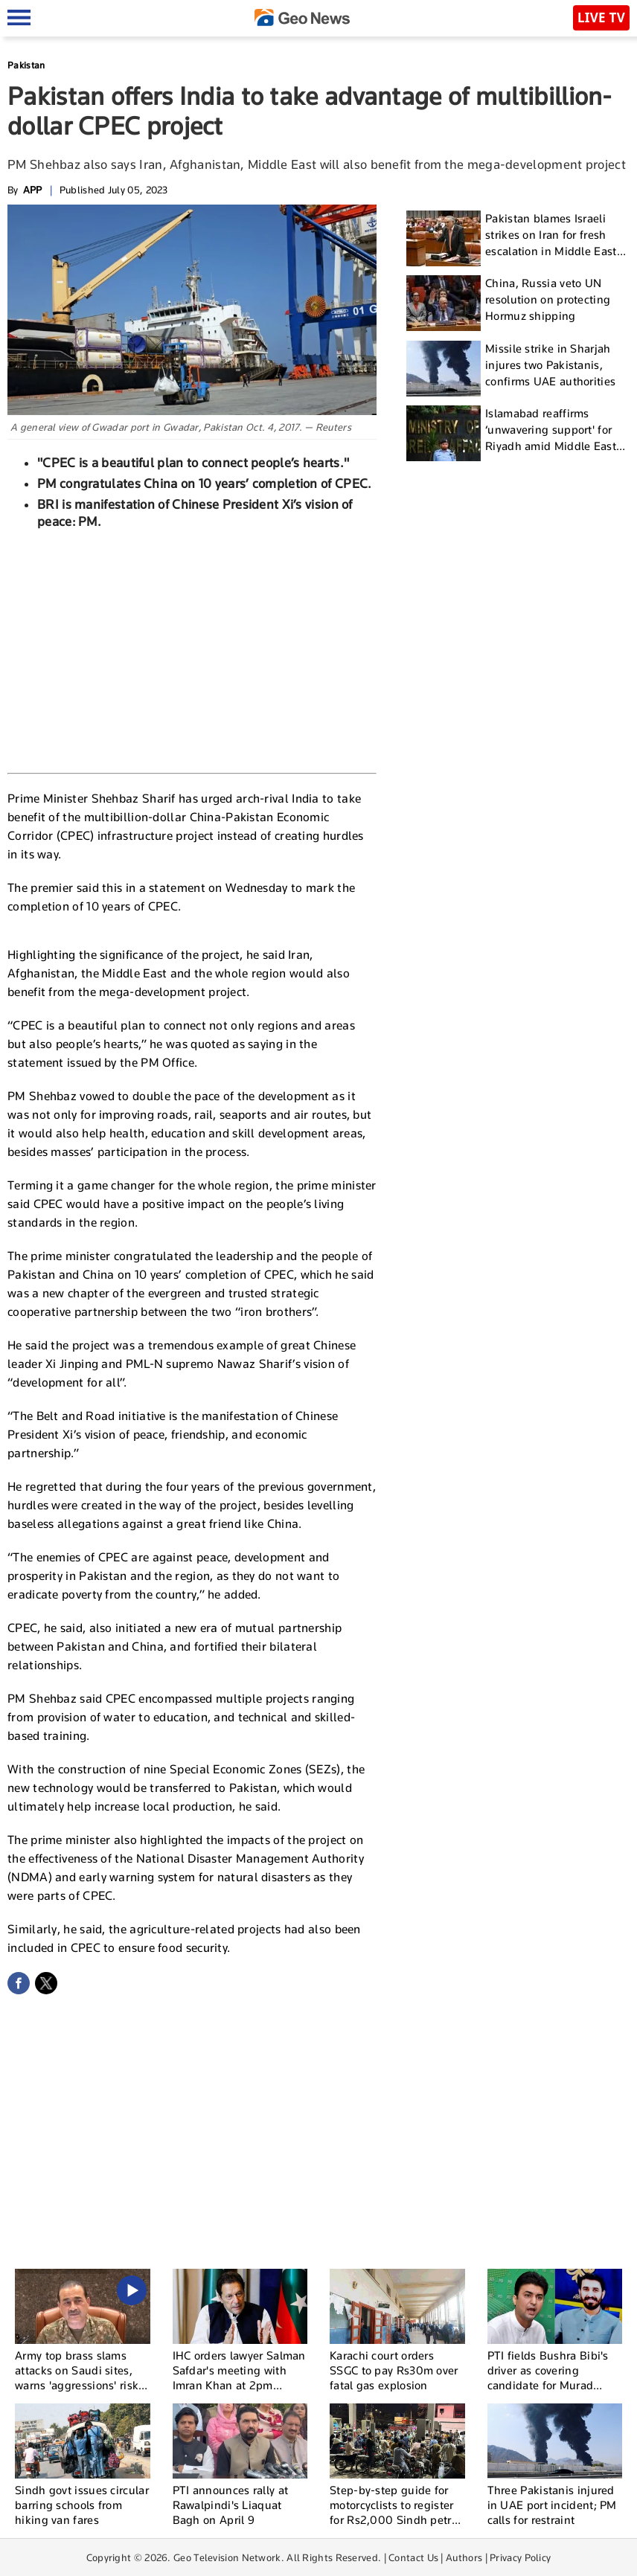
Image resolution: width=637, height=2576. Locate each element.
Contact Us (413, 2557)
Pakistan (26, 65)
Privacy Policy (520, 2557)
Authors (464, 2557)
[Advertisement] (192, 649)
